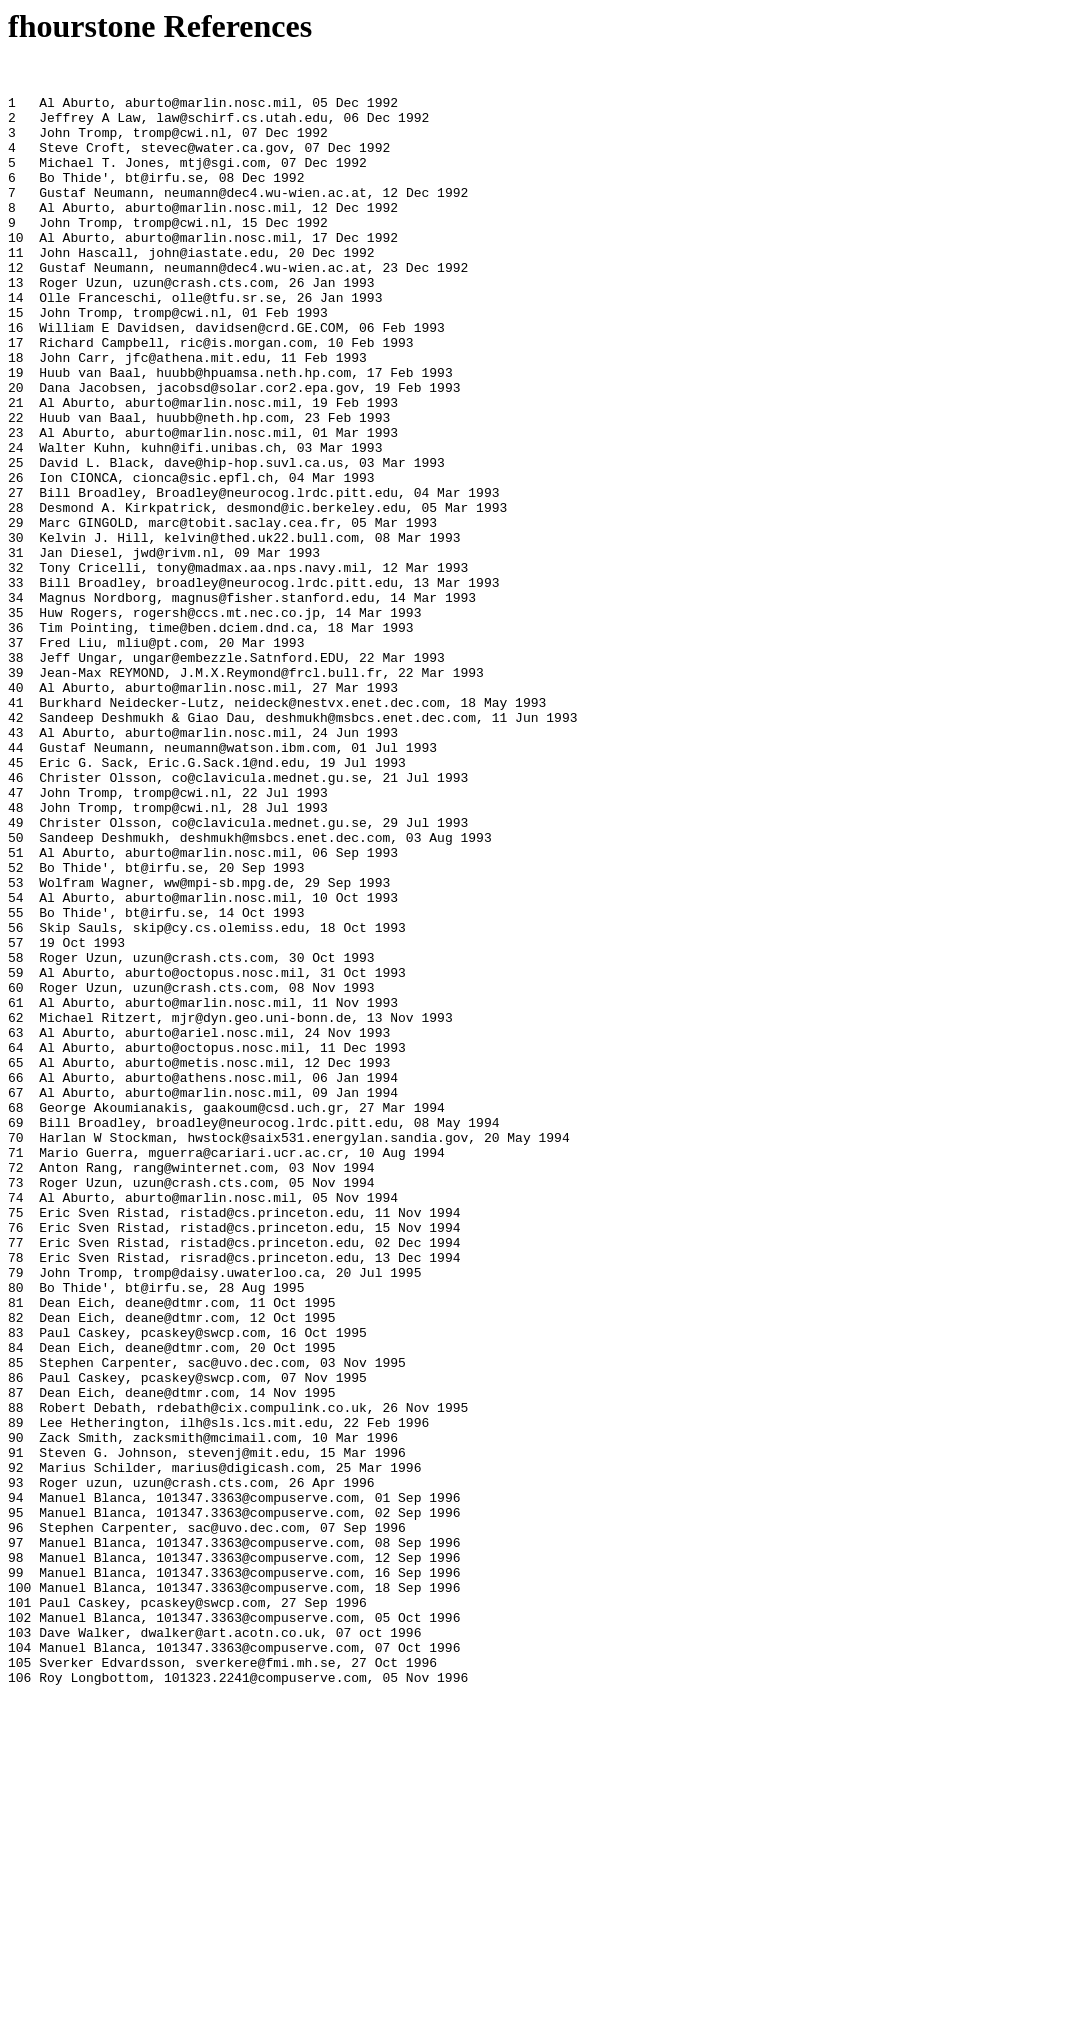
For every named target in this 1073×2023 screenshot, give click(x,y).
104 (19, 1965)
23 (16, 507)
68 (16, 1317)
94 (16, 1785)
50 (16, 993)
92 (16, 1749)
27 (16, 579)
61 (16, 1191)
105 (19, 1983)
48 (16, 957)
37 (16, 759)
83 (16, 1587)
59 (16, 1155)
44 (16, 885)
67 (16, 1299)
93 (16, 1767)
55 (16, 1083)
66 (16, 1281)
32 (16, 669)
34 (16, 705)
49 (16, 975)
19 (16, 435)
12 (16, 309)
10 (16, 273)
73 (16, 1407)
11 (16, 291)
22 (16, 489)
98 (16, 1857)
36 (16, 741)
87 (16, 1659)
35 (16, 723)
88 (16, 1677)
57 (16, 1119)
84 (16, 1605)
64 (16, 1245)
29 (16, 615)
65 (16, 1263)
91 (16, 1731)
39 (16, 795)
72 (16, 1389)
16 (16, 381)
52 (16, 1029)
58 (16, 1137)
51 (16, 1011)
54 (16, 1065)
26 (16, 561)
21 (16, 471)
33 (16, 687)
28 (16, 597)
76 (16, 1461)
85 (16, 1623)
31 (16, 651)
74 (16, 1425)
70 (16, 1353)
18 (16, 417)
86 (16, 1641)
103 (19, 1947)
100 (19, 1893)
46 (16, 921)
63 (16, 1227)
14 (16, 345)
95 (16, 1803)
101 (19, 1911)
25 (16, 543)
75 (16, 1443)
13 (16, 327)
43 (16, 867)
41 (16, 831)
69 (16, 1335)
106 (19, 2001)
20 (16, 453)
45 (16, 903)
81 (16, 1551)
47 (16, 939)
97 (16, 1839)
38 (16, 777)
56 (16, 1101)
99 (16, 1875)
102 (19, 1929)
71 (16, 1371)
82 (16, 1569)
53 (16, 1047)
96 (16, 1821)
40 (16, 813)
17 (16, 399)
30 (16, 633)
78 (16, 1497)
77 (16, 1479)
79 (16, 1515)
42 (16, 849)
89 (16, 1695)
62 (16, 1209)
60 (16, 1173)
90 (16, 1713)
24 (16, 525)
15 (16, 363)
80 (16, 1533)
